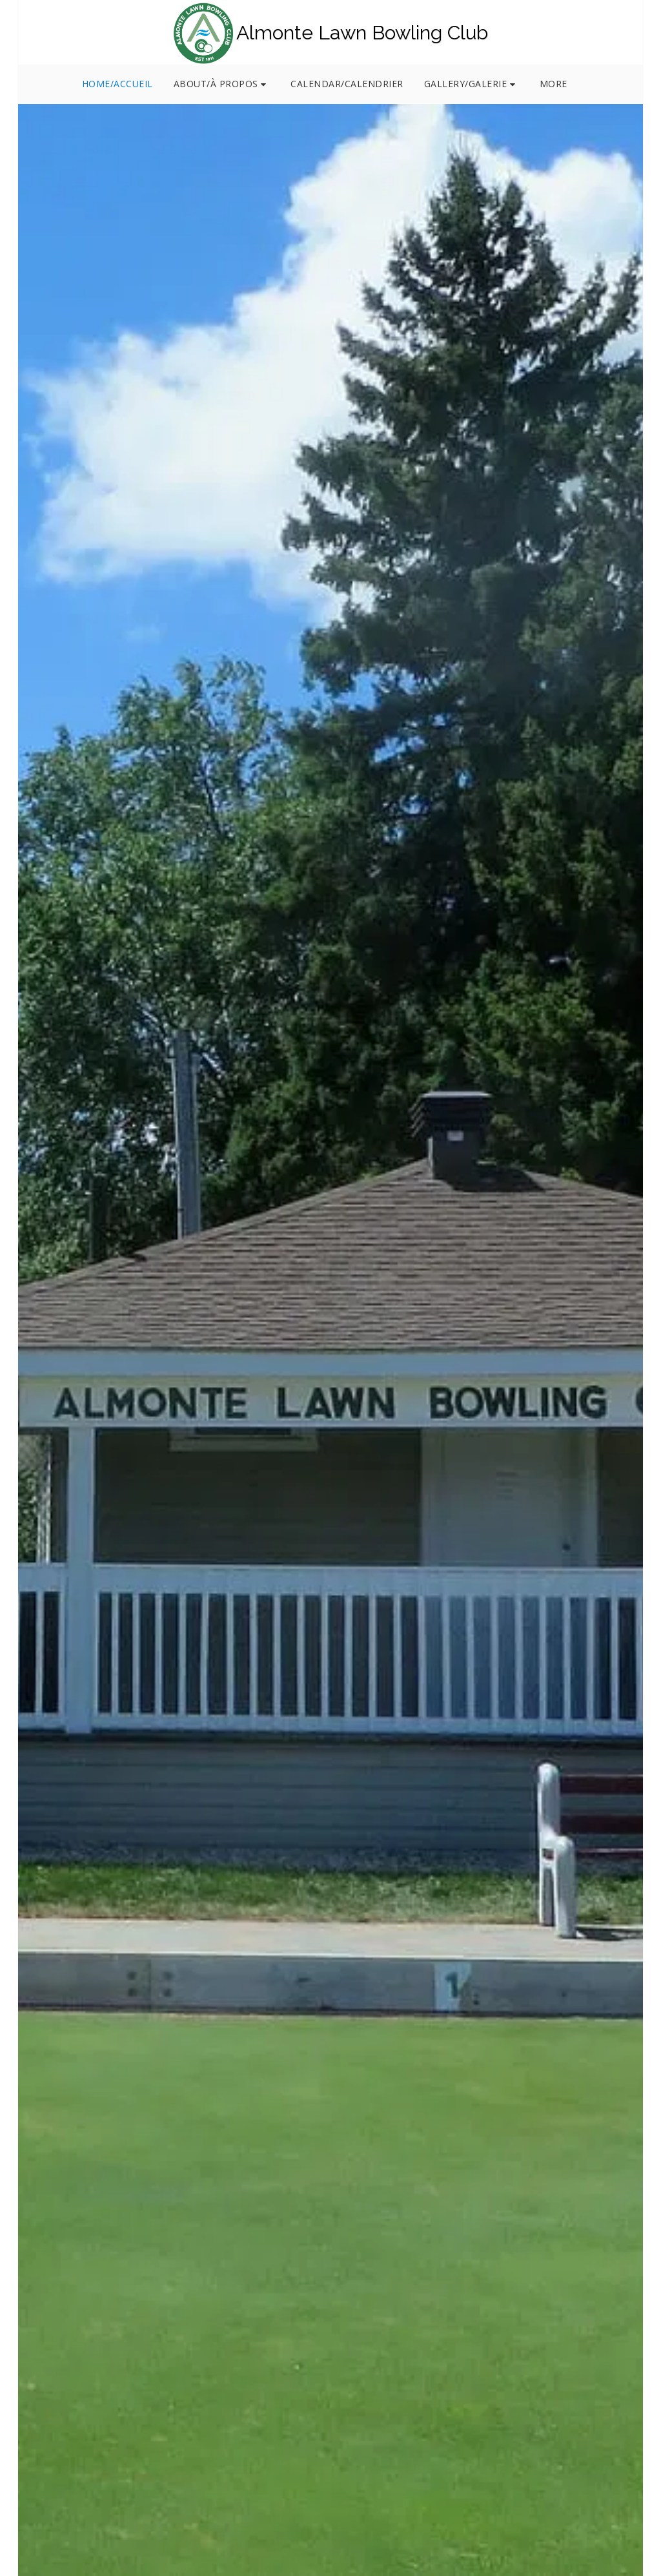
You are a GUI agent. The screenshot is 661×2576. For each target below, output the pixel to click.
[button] (222, 84)
